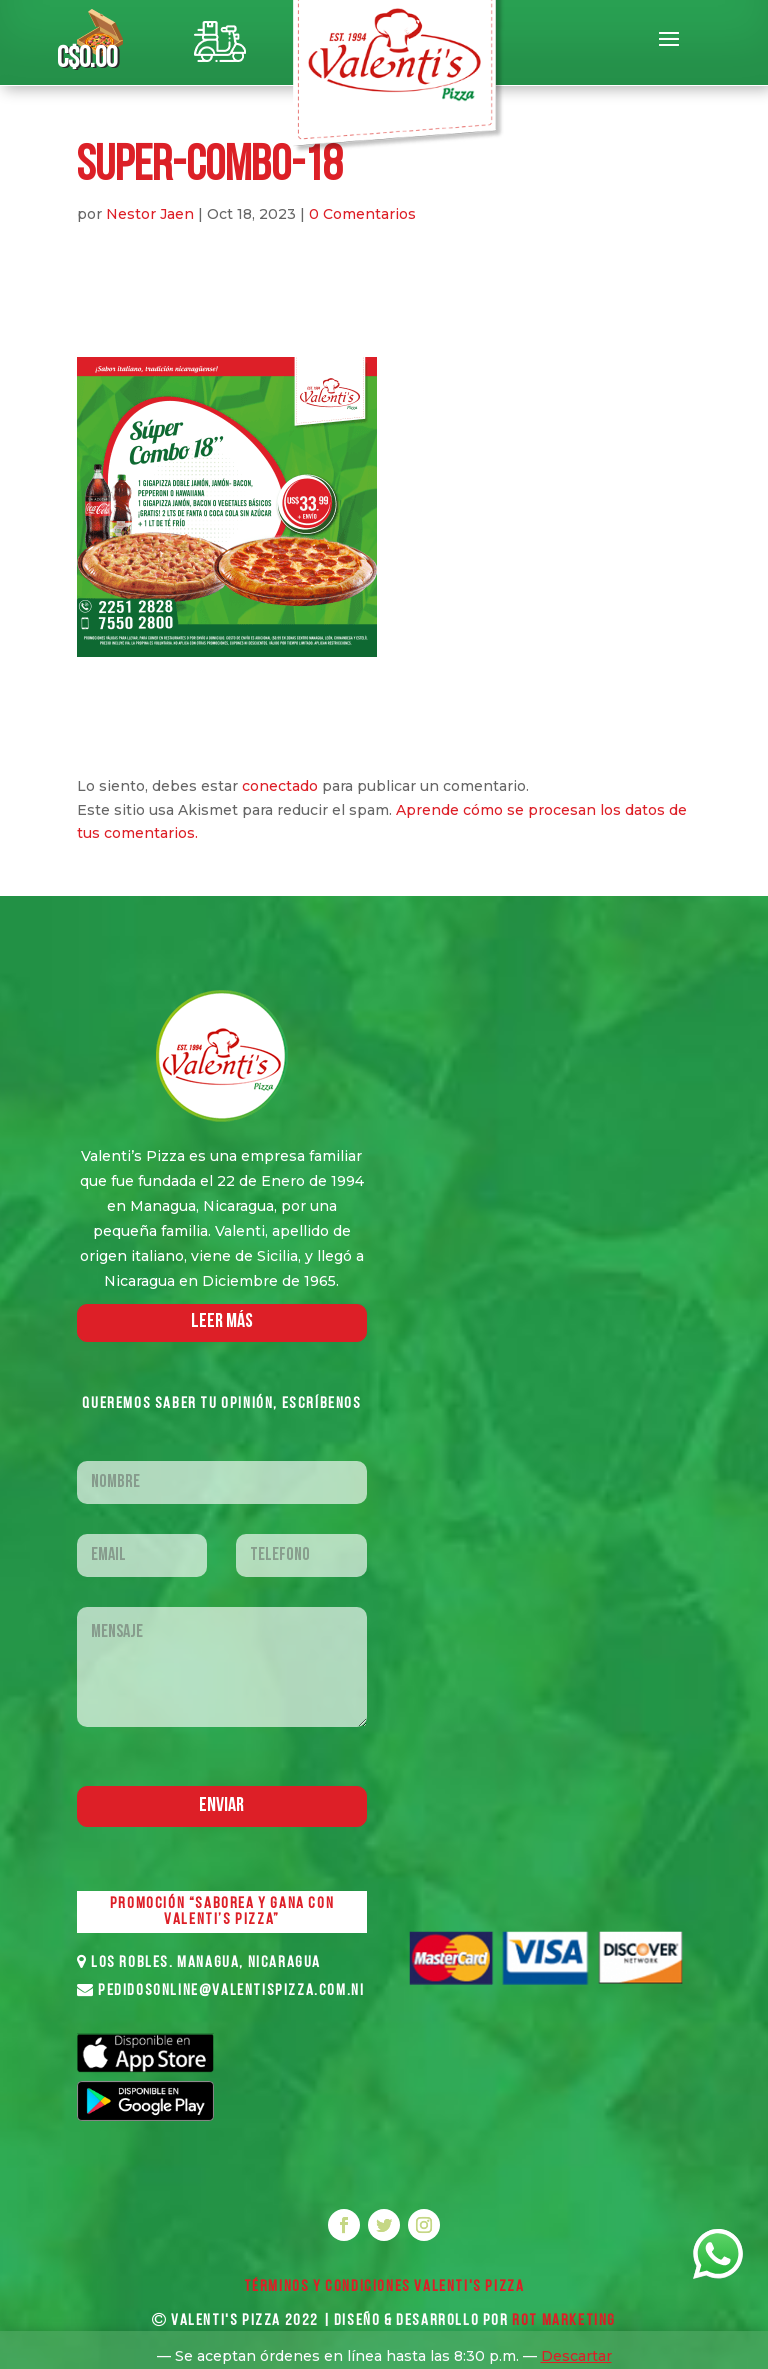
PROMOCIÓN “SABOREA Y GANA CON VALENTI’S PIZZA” (222, 1912)
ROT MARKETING (564, 2321)
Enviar (221, 1806)
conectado (280, 786)
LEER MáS (222, 1322)
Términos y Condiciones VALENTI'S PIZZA (384, 2287)
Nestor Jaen (150, 214)
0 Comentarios (362, 214)
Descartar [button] (576, 2356)
